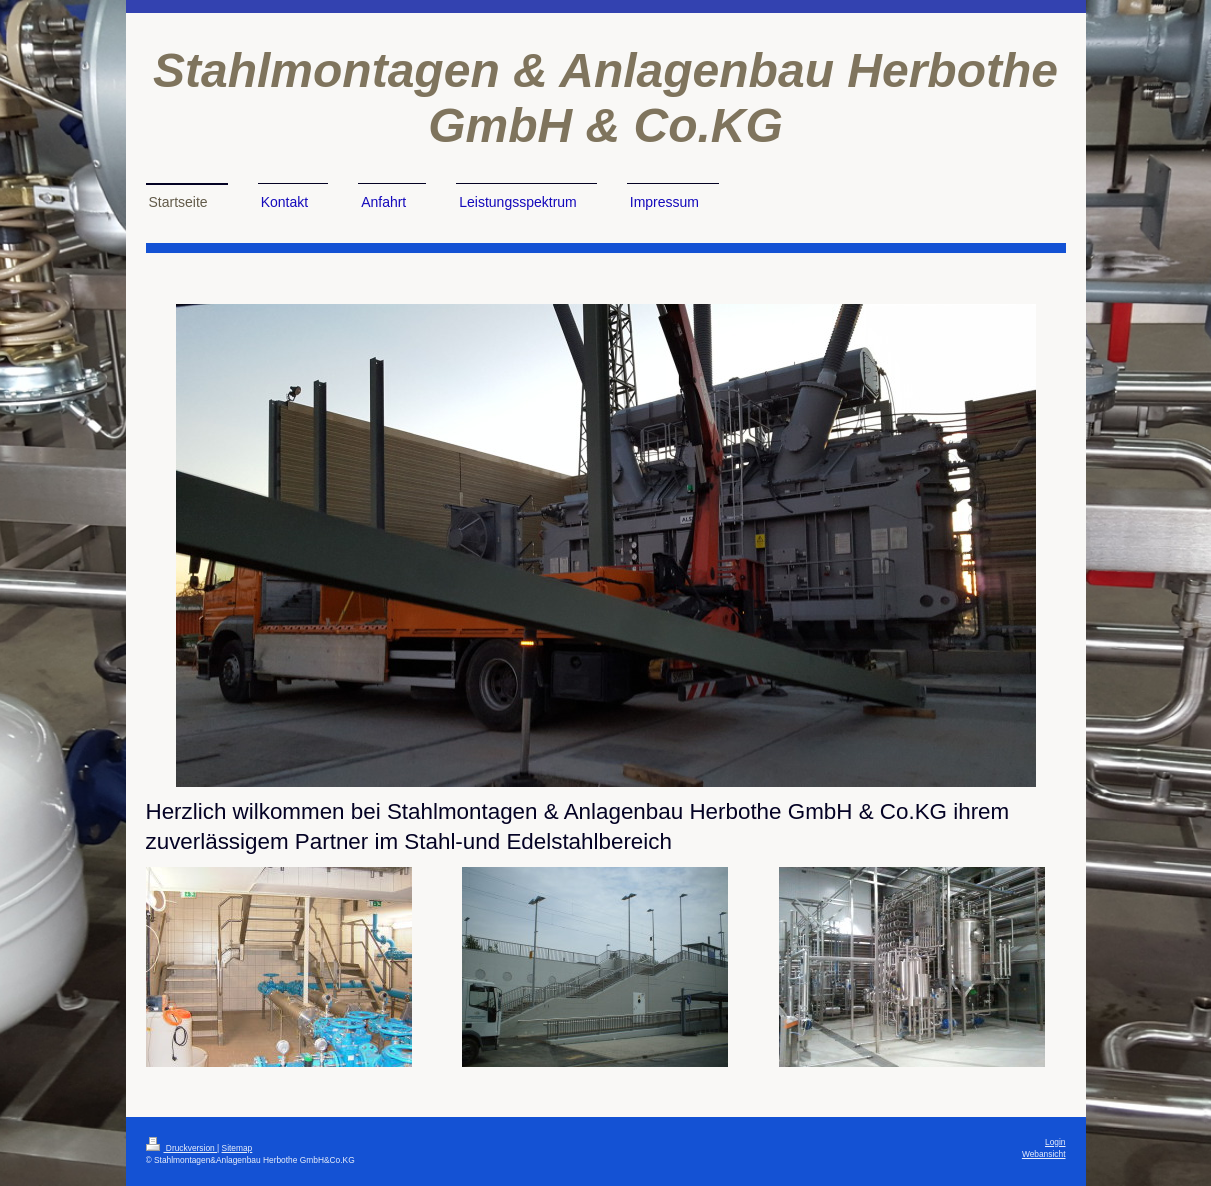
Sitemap (237, 1148)
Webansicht (1044, 1154)
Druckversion (182, 1148)
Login (1055, 1142)
